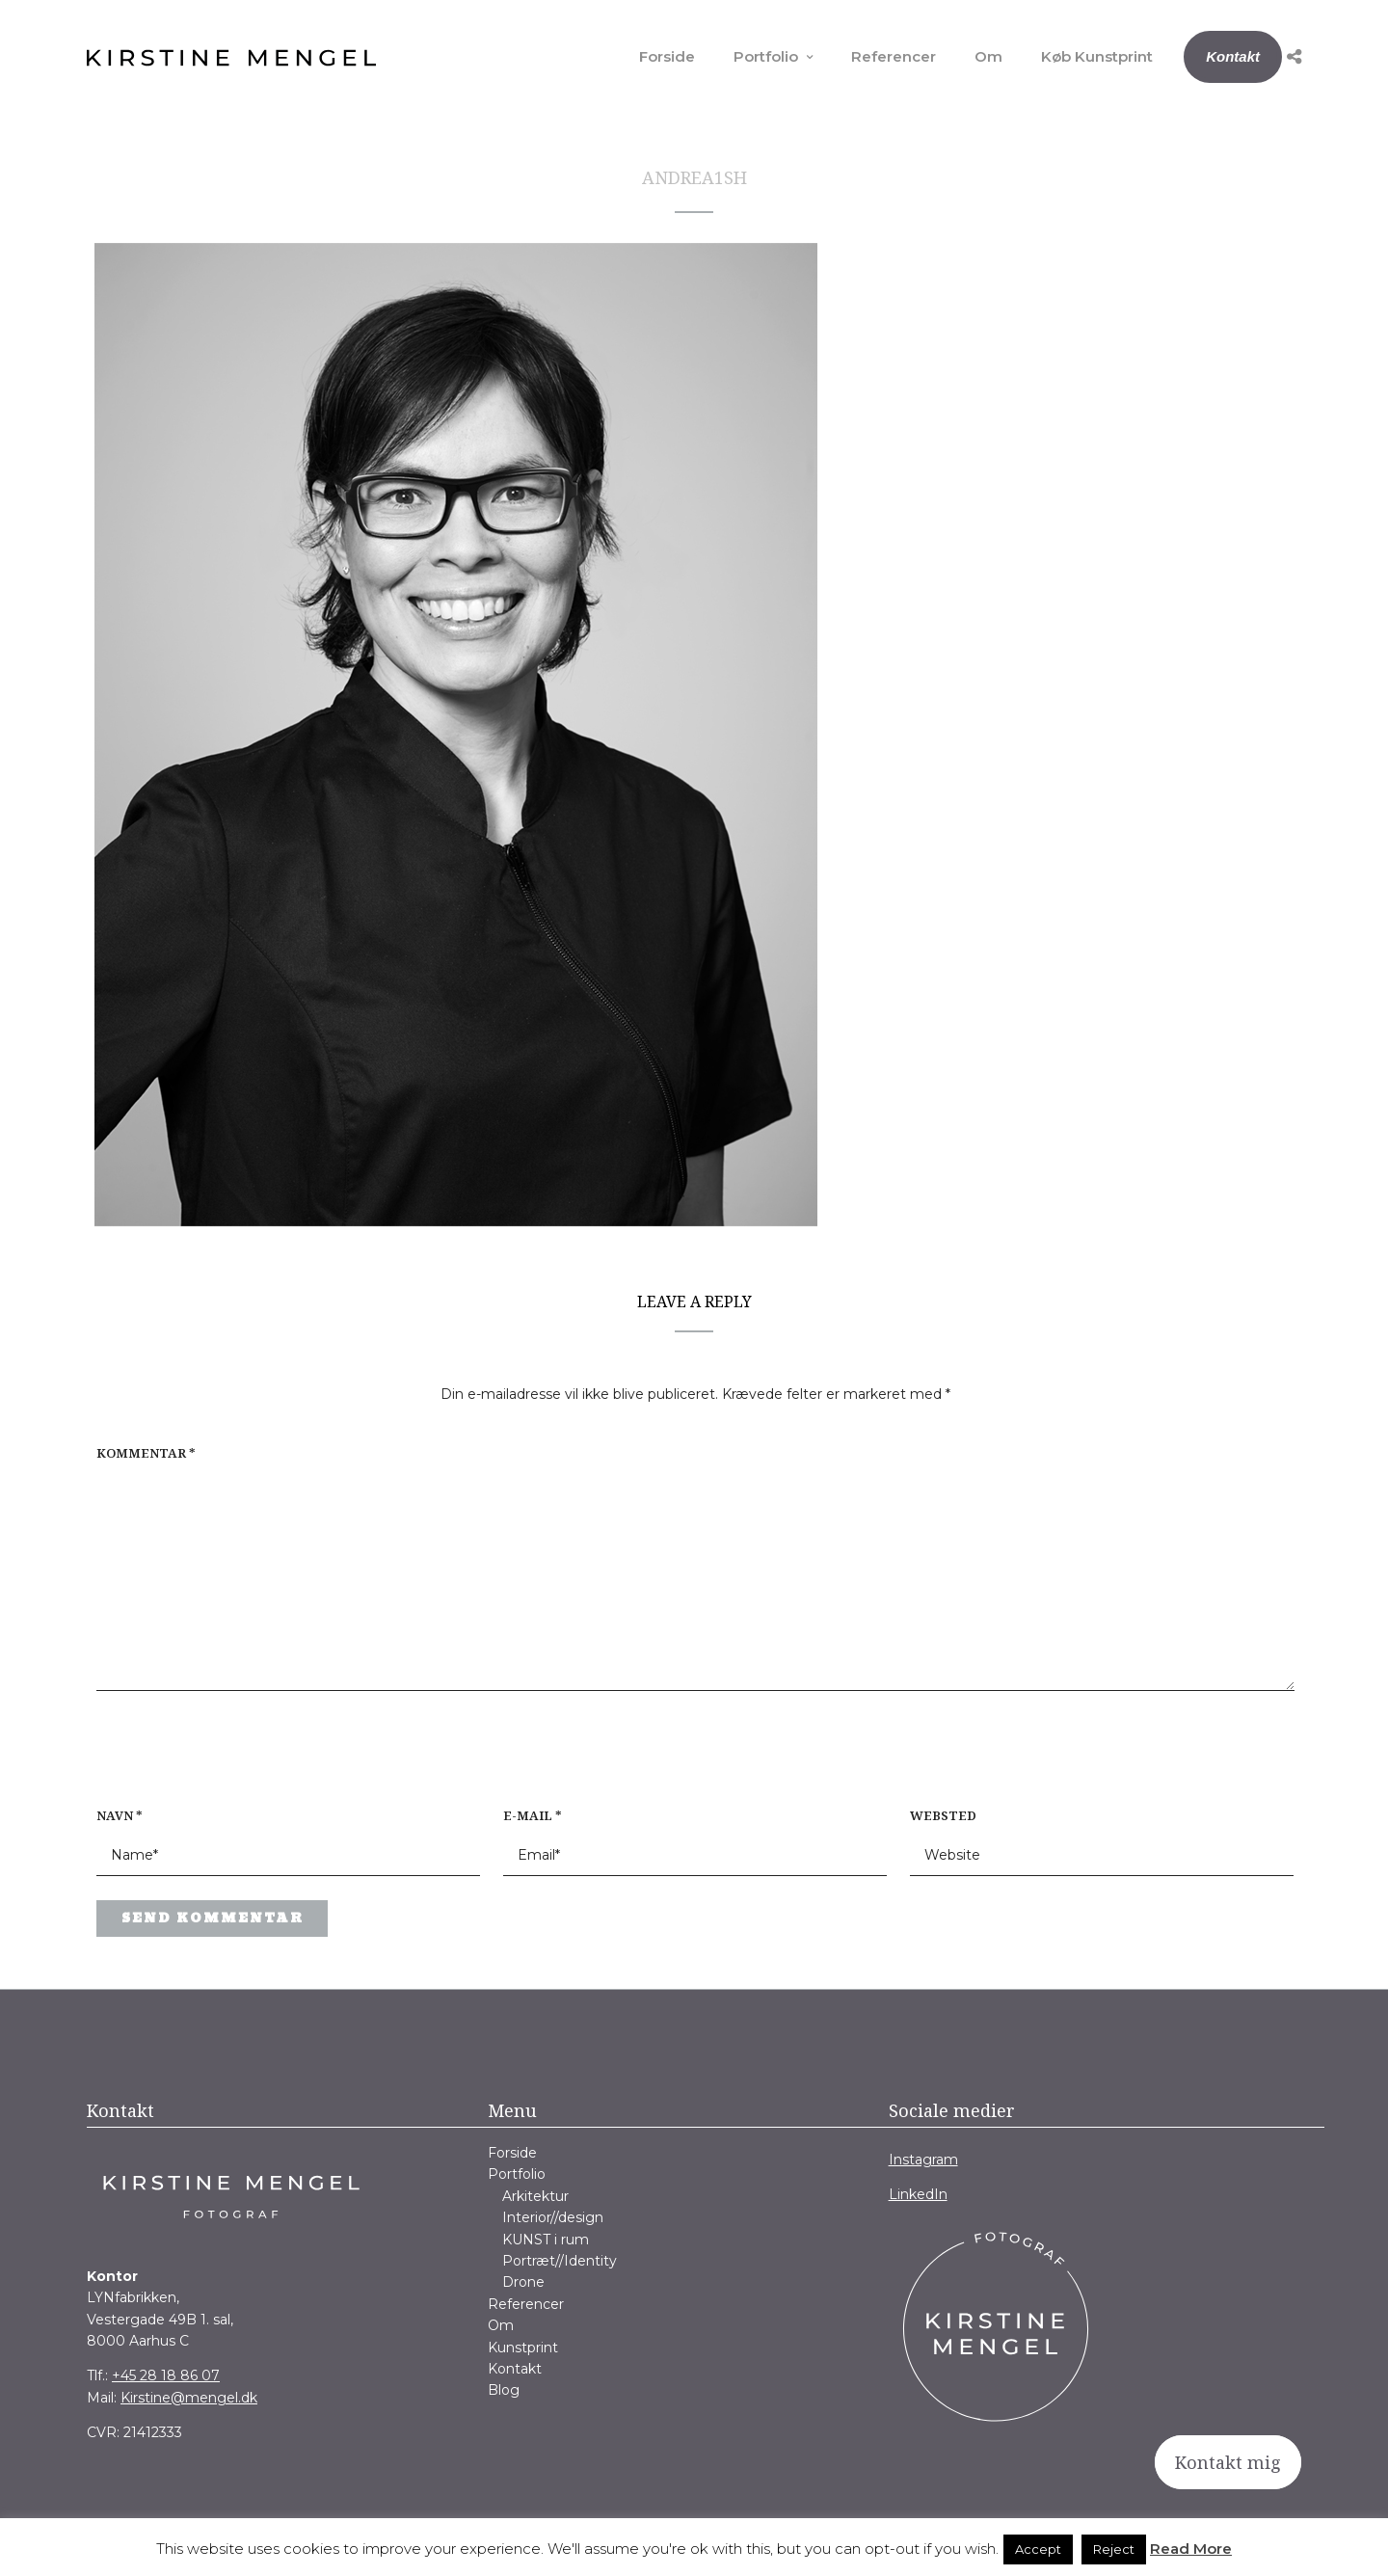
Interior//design (552, 2217)
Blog (504, 2390)
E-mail (532, 1815)
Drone (523, 2282)
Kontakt (1233, 56)
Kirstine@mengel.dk (188, 2397)
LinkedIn (918, 2194)
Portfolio (766, 56)
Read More (1191, 2548)
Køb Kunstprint (1097, 56)
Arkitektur (535, 2196)
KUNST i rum (545, 2239)
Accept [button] (1038, 2549)
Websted (943, 1815)
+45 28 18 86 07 (166, 2375)
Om (988, 56)
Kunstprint (523, 2347)
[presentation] (219, 1758)
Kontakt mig (1228, 2462)
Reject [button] (1113, 2549)
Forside (667, 56)
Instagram (923, 2159)
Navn (119, 1815)
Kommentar (146, 1453)
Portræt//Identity (559, 2260)
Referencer (893, 56)
